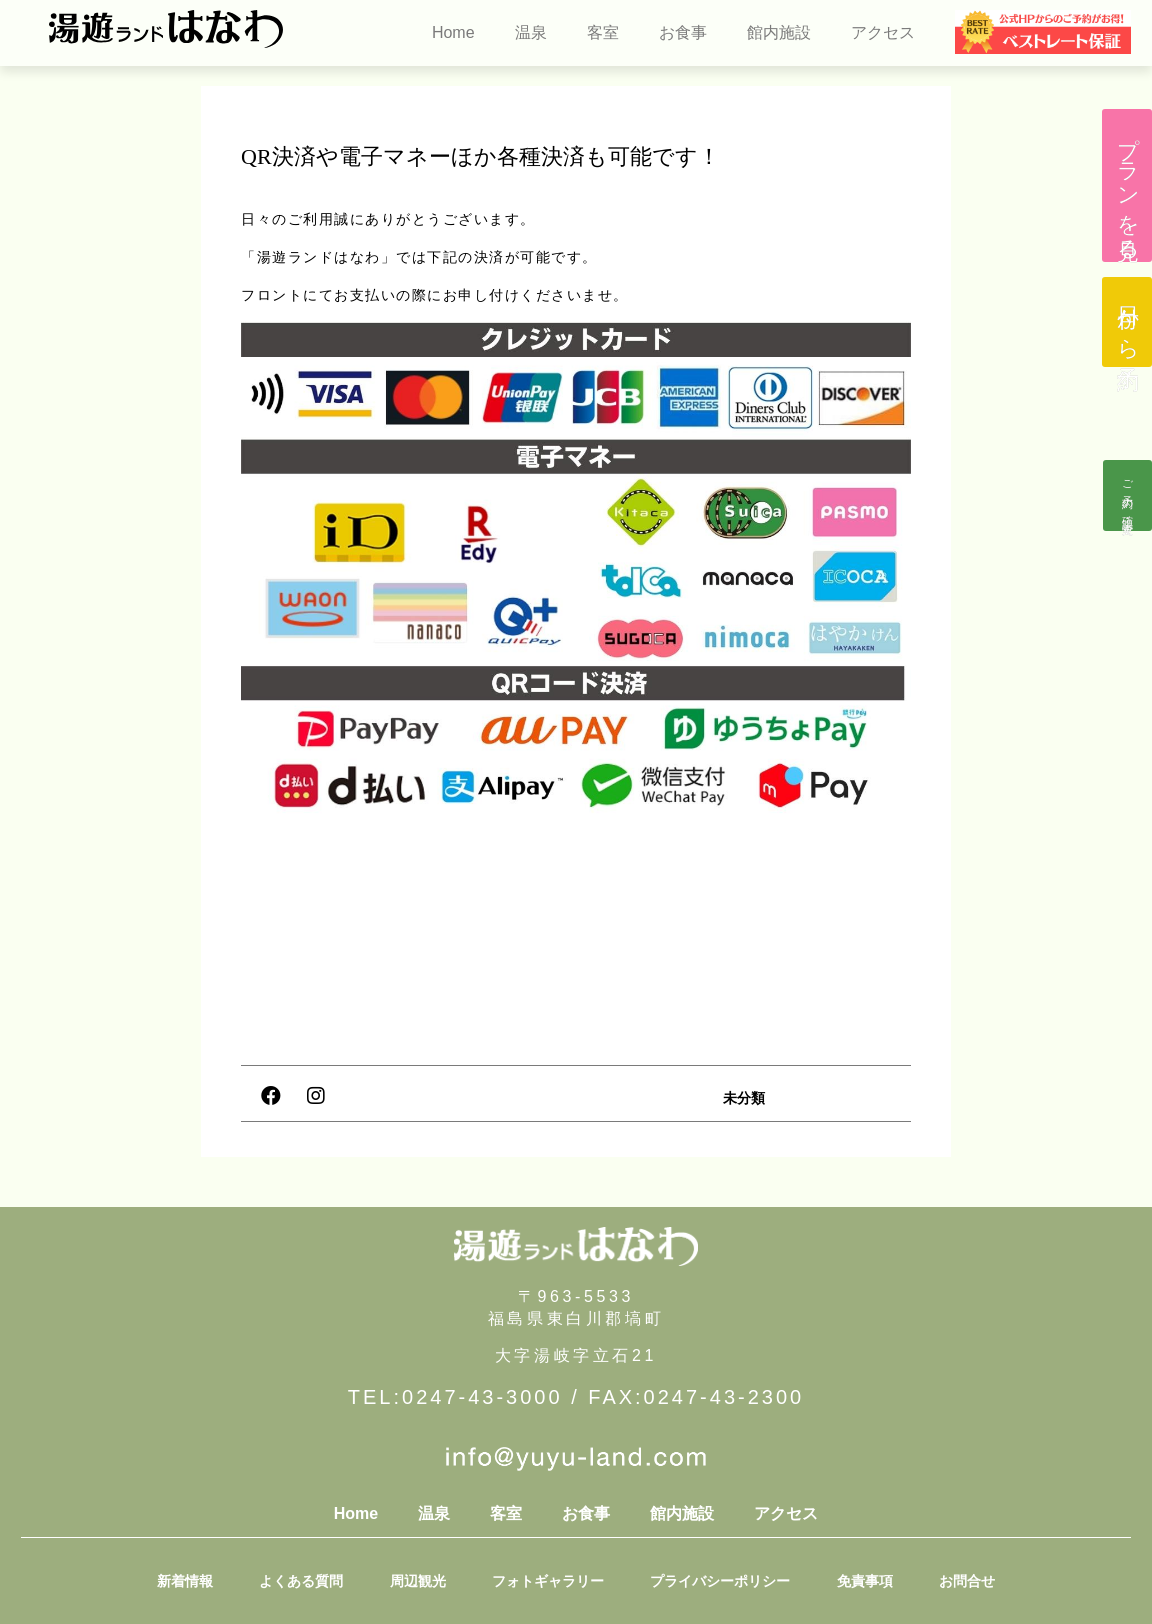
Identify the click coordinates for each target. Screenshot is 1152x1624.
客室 (603, 32)
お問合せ (948, 1581)
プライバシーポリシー (714, 1581)
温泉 (531, 32)
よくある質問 (314, 1581)
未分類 (744, 1098)
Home (453, 32)
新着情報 (204, 1581)
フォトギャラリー (548, 1581)
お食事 (683, 32)
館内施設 (779, 32)
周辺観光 (424, 1581)
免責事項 (852, 1581)
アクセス (883, 32)
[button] (1127, 185)
